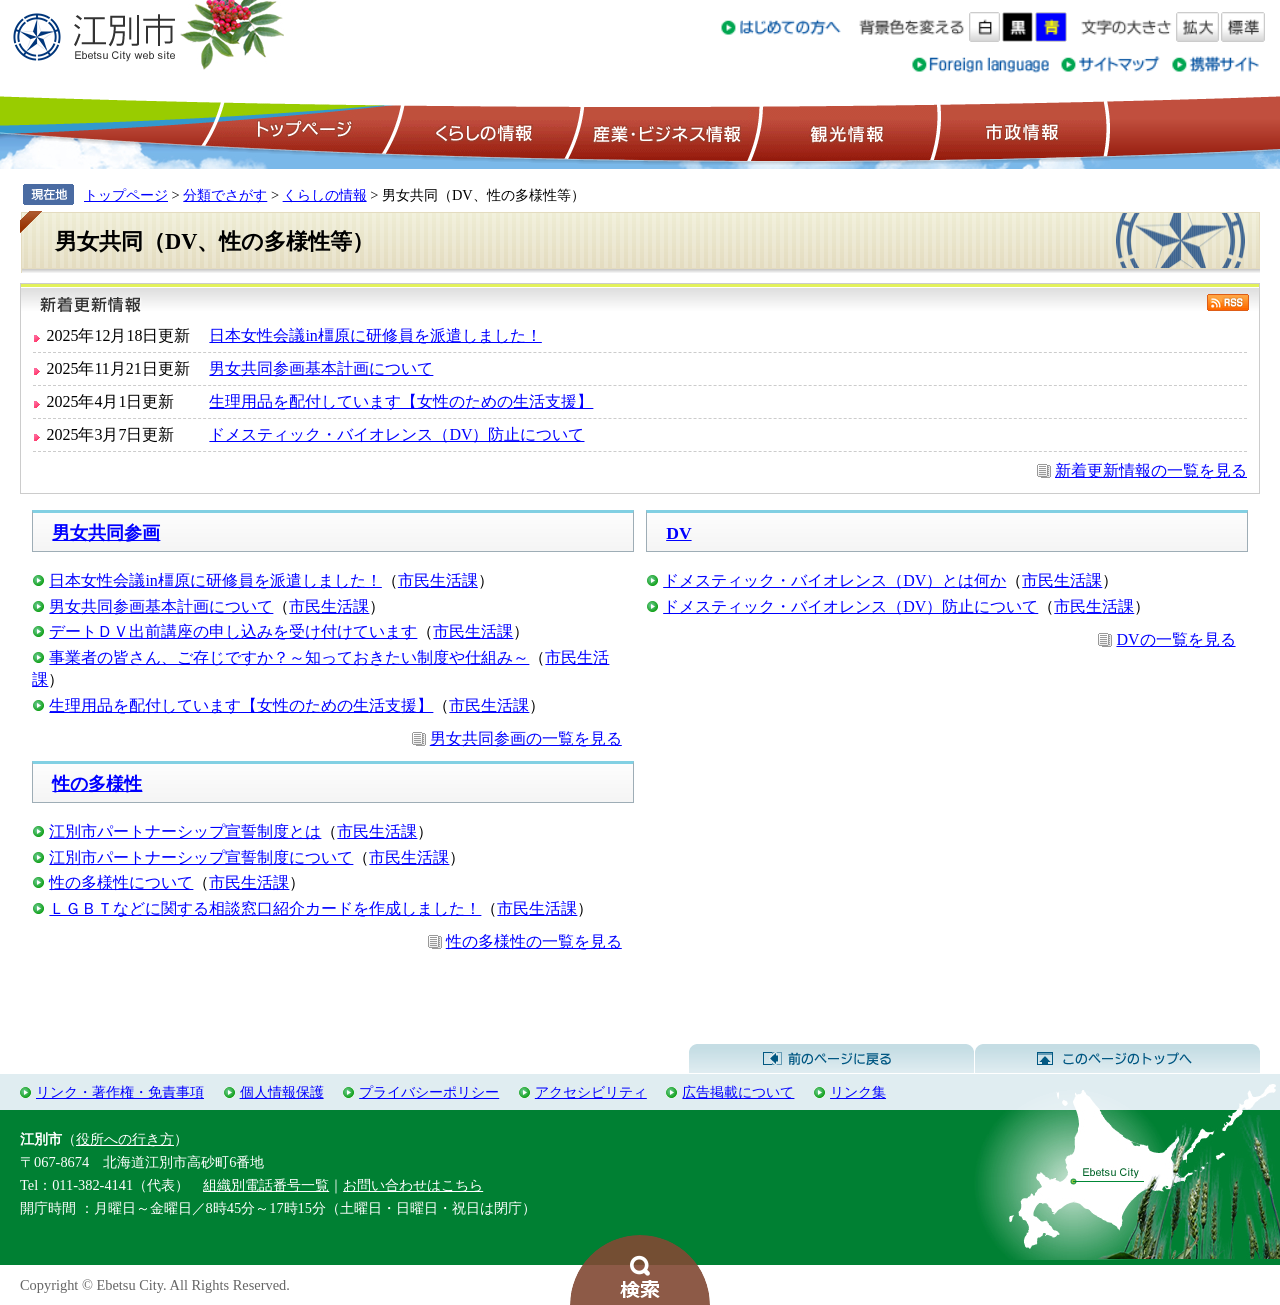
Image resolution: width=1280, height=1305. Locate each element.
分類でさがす (225, 195)
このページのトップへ (1117, 1059)
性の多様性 (97, 784)
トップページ (301, 131)
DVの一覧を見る (1175, 639)
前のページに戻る (831, 1059)
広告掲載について (738, 1092)
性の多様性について (121, 882)
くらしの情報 (482, 131)
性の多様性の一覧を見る (534, 941)
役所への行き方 (125, 1139)
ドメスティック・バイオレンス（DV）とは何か (834, 580)
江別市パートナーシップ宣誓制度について (201, 857)
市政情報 (1020, 131)
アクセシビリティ (591, 1092)
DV (678, 533)
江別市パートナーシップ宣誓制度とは (185, 831)
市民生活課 (438, 580)
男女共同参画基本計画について (321, 368)
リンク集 (858, 1092)
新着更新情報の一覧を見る (1151, 470)
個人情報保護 (282, 1092)
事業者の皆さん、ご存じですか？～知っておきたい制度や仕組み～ (289, 657)
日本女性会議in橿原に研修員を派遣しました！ (375, 335)
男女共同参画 (106, 533)
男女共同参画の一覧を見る (526, 738)
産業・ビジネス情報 (663, 131)
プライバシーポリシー (429, 1092)
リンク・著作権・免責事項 (120, 1092)
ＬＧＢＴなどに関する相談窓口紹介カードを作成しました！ (265, 908)
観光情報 (844, 131)
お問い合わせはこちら (413, 1185)
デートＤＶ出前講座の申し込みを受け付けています (233, 631)
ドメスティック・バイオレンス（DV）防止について (396, 434)
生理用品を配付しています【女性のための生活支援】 (401, 401)
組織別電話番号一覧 (266, 1185)
